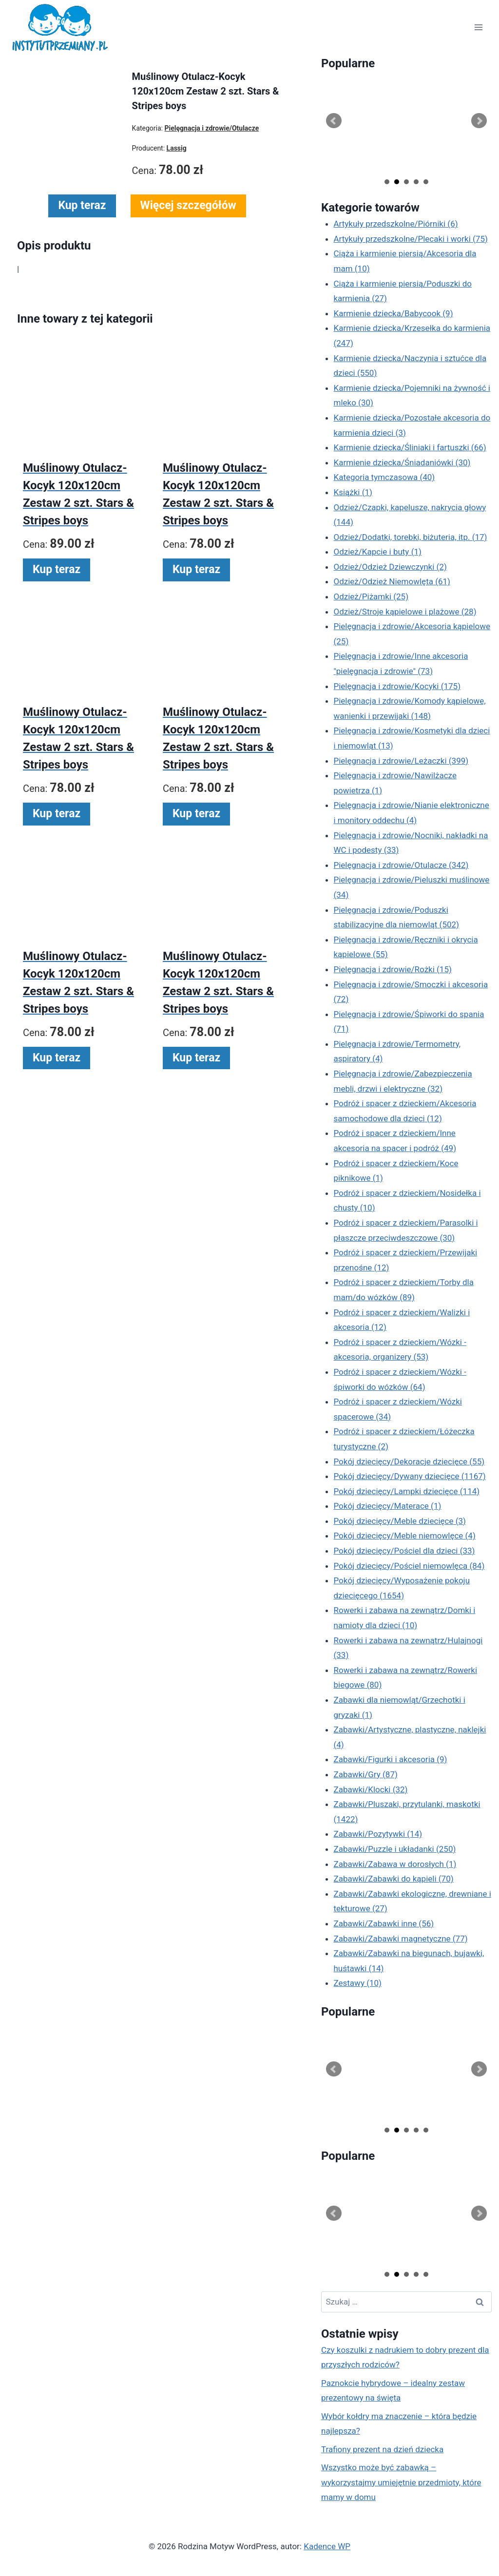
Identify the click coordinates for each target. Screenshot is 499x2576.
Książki (353, 492)
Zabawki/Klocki (371, 1789)
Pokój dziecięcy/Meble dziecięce (400, 1521)
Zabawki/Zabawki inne (384, 1923)
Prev (334, 121)
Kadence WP (327, 2546)
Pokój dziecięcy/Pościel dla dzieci (404, 1551)
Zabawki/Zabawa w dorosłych (395, 1864)
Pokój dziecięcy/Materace (387, 1506)
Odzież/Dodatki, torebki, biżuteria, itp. (410, 537)
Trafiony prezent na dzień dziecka (382, 2449)
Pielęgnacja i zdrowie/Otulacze (401, 865)
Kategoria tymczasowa (384, 477)
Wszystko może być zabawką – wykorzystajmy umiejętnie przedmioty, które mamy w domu (401, 2482)
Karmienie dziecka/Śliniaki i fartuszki (410, 447)
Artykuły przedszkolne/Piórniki (396, 224)
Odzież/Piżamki (371, 596)
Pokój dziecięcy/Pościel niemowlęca (409, 1566)
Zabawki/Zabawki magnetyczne (401, 1938)
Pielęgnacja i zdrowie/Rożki (393, 969)
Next (479, 121)
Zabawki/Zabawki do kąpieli (394, 1879)
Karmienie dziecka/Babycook (393, 313)
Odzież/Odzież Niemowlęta (392, 581)
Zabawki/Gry (366, 1774)
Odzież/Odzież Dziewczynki (390, 567)
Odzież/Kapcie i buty (378, 552)
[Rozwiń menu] (478, 27)
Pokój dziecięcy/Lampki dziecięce (407, 1491)
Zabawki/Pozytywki (378, 1834)
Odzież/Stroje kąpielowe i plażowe (405, 611)
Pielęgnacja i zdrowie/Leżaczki (401, 761)
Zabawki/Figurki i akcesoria (390, 1759)
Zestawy (358, 1983)
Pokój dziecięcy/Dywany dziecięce (410, 1476)
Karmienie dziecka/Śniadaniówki (402, 462)
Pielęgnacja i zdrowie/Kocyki (397, 686)
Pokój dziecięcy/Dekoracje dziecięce (409, 1461)
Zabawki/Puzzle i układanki (395, 1849)
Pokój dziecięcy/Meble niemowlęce (405, 1535)
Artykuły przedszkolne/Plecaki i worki (411, 239)
